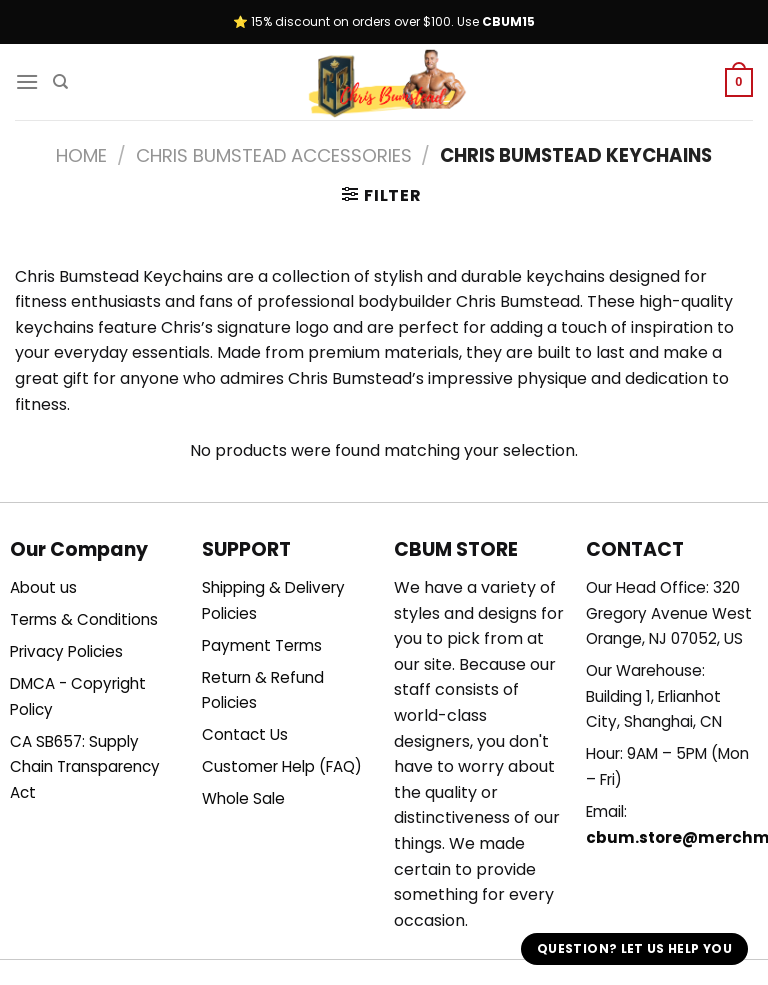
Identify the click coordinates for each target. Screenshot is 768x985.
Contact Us (245, 734)
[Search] (60, 82)
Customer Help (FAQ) (282, 766)
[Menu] (27, 81)
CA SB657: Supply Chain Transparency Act (85, 767)
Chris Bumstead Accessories (274, 155)
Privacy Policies (66, 651)
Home (81, 155)
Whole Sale (243, 798)
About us (43, 587)
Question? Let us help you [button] (634, 948)
